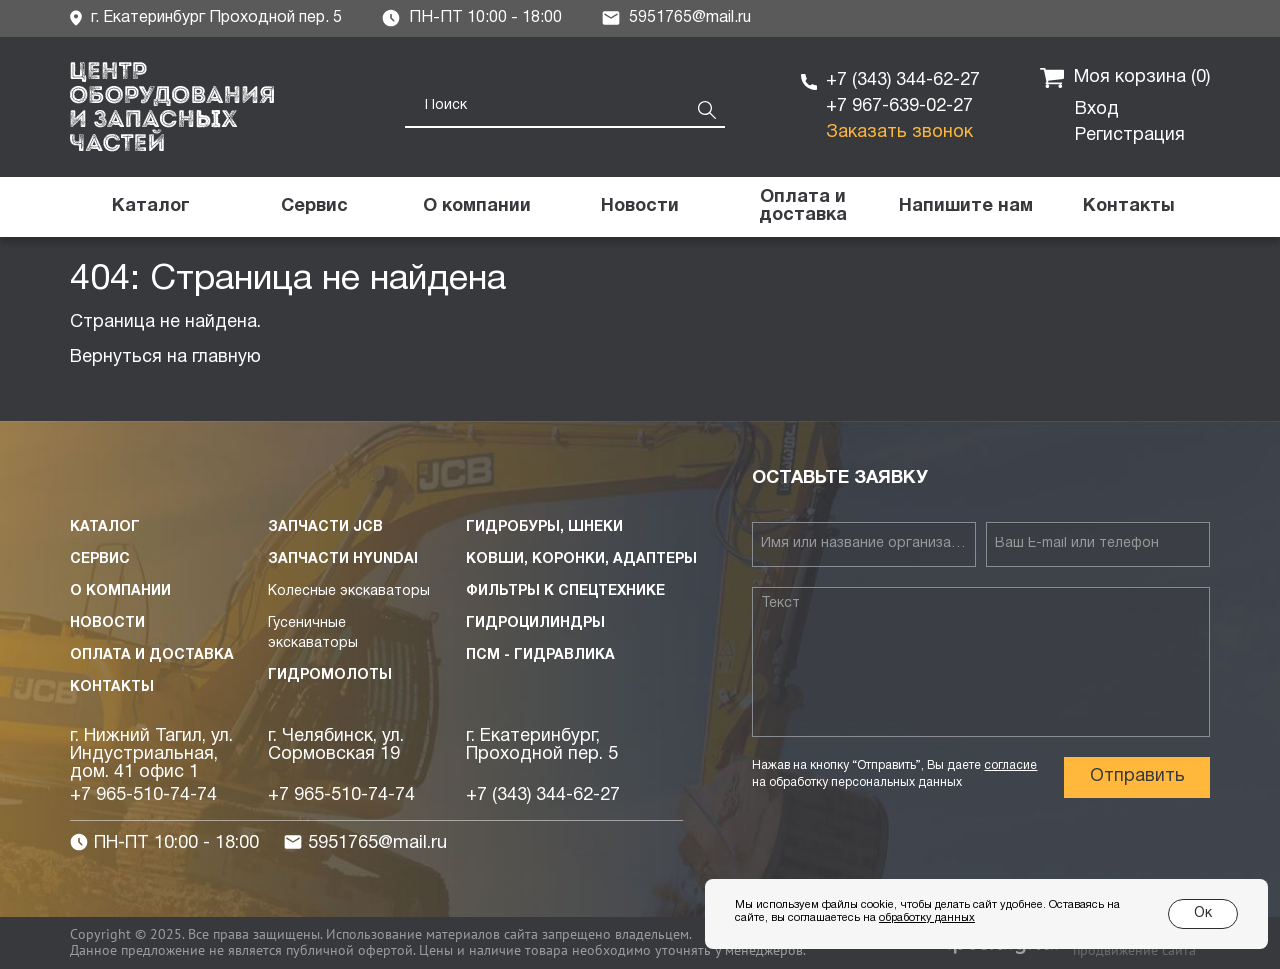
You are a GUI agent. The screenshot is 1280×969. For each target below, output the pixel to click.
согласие (1010, 765)
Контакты (112, 687)
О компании (120, 591)
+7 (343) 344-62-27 (903, 80)
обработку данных (927, 918)
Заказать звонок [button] (899, 132)
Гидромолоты (330, 675)
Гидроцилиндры (535, 623)
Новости (107, 623)
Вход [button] (1097, 109)
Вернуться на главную (165, 357)
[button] (965, 207)
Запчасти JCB (325, 527)
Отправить (1137, 776)
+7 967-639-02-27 (899, 106)
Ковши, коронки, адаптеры (581, 559)
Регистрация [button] (1130, 135)
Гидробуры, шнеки (544, 527)
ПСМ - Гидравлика (540, 655)
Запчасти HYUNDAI (343, 559)
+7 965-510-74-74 (143, 795)
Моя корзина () (1125, 78)
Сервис (100, 559)
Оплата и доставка (152, 655)
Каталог (105, 527)
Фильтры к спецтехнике (565, 591)
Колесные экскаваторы (349, 591)
